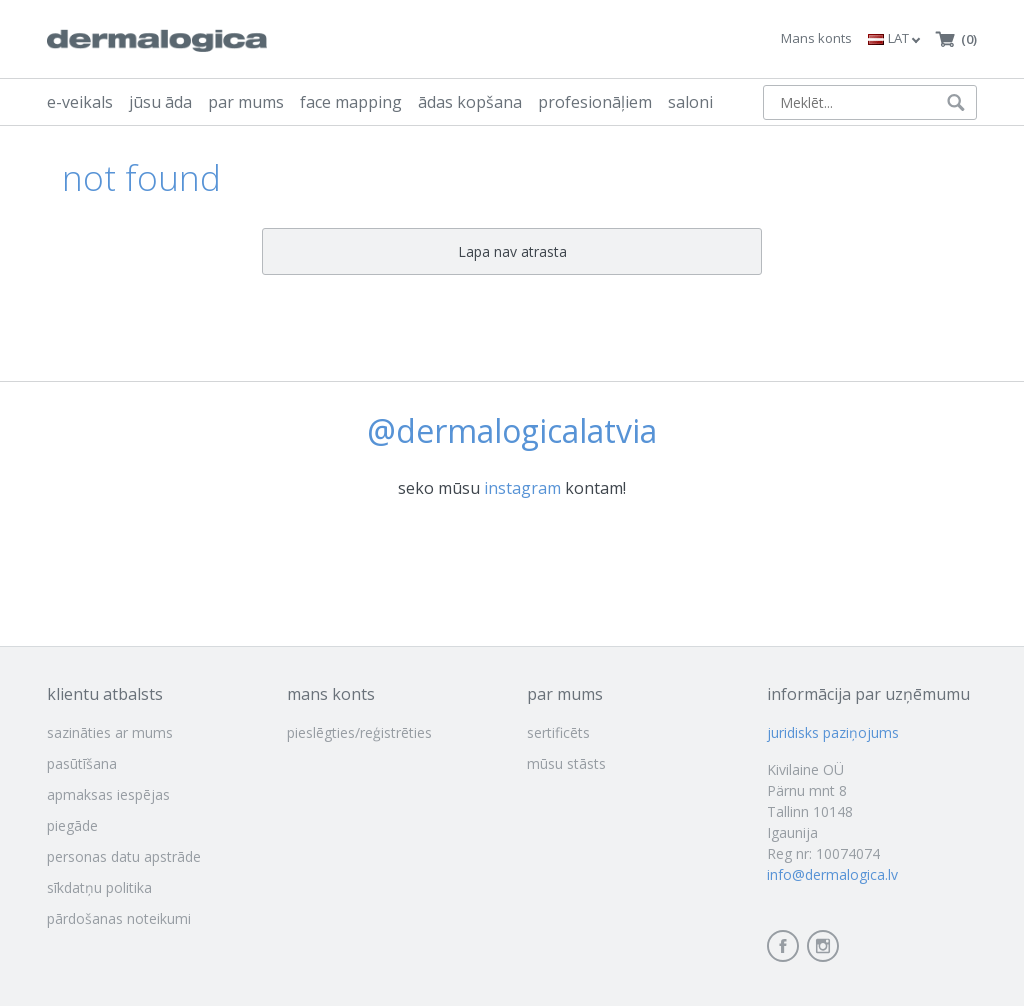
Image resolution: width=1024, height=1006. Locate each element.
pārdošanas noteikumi (119, 918)
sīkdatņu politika (99, 887)
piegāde (72, 825)
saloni (690, 102)
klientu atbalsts (105, 694)
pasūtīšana (82, 763)
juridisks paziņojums (833, 732)
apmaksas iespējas (108, 794)
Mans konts (816, 38)
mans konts (331, 694)
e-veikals (80, 102)
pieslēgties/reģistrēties (359, 732)
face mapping (351, 102)
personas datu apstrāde (124, 856)
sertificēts (558, 732)
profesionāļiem (595, 102)
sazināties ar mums (110, 732)
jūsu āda (160, 102)
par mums (246, 102)
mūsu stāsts (566, 763)
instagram (522, 488)
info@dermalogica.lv (832, 874)
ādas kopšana (470, 102)
